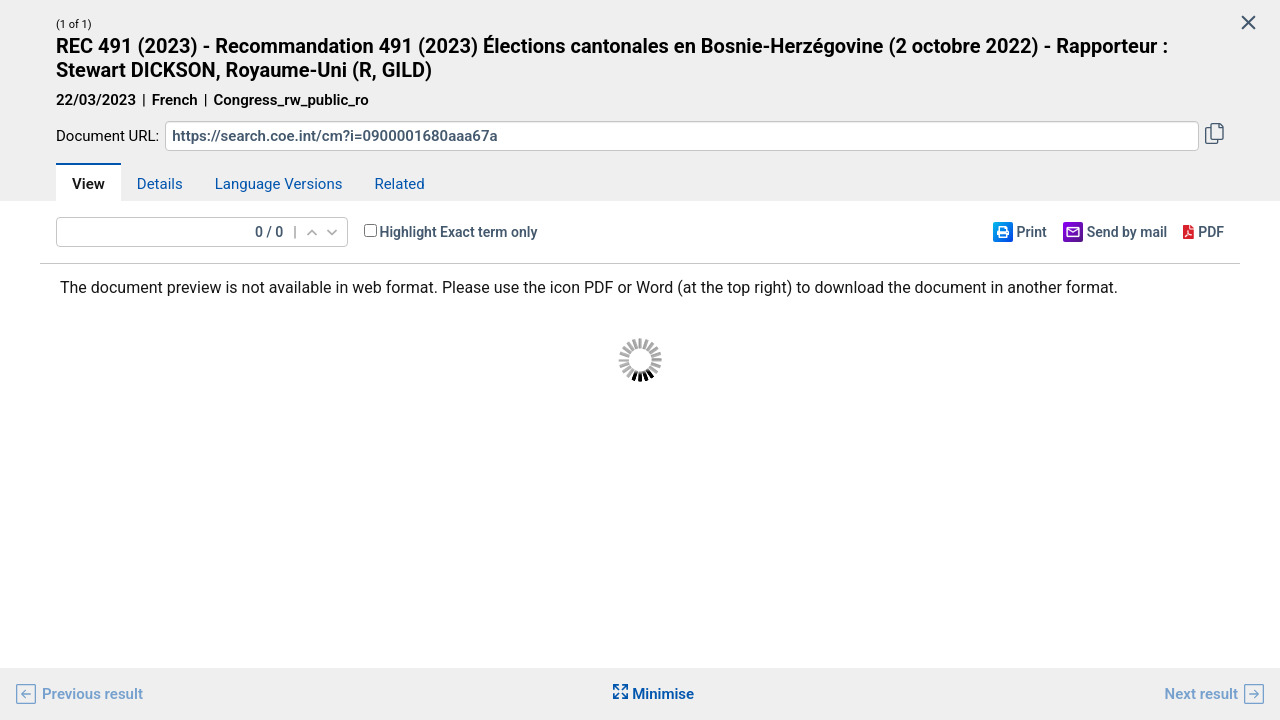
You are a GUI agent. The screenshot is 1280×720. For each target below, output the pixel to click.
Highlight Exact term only (459, 232)
